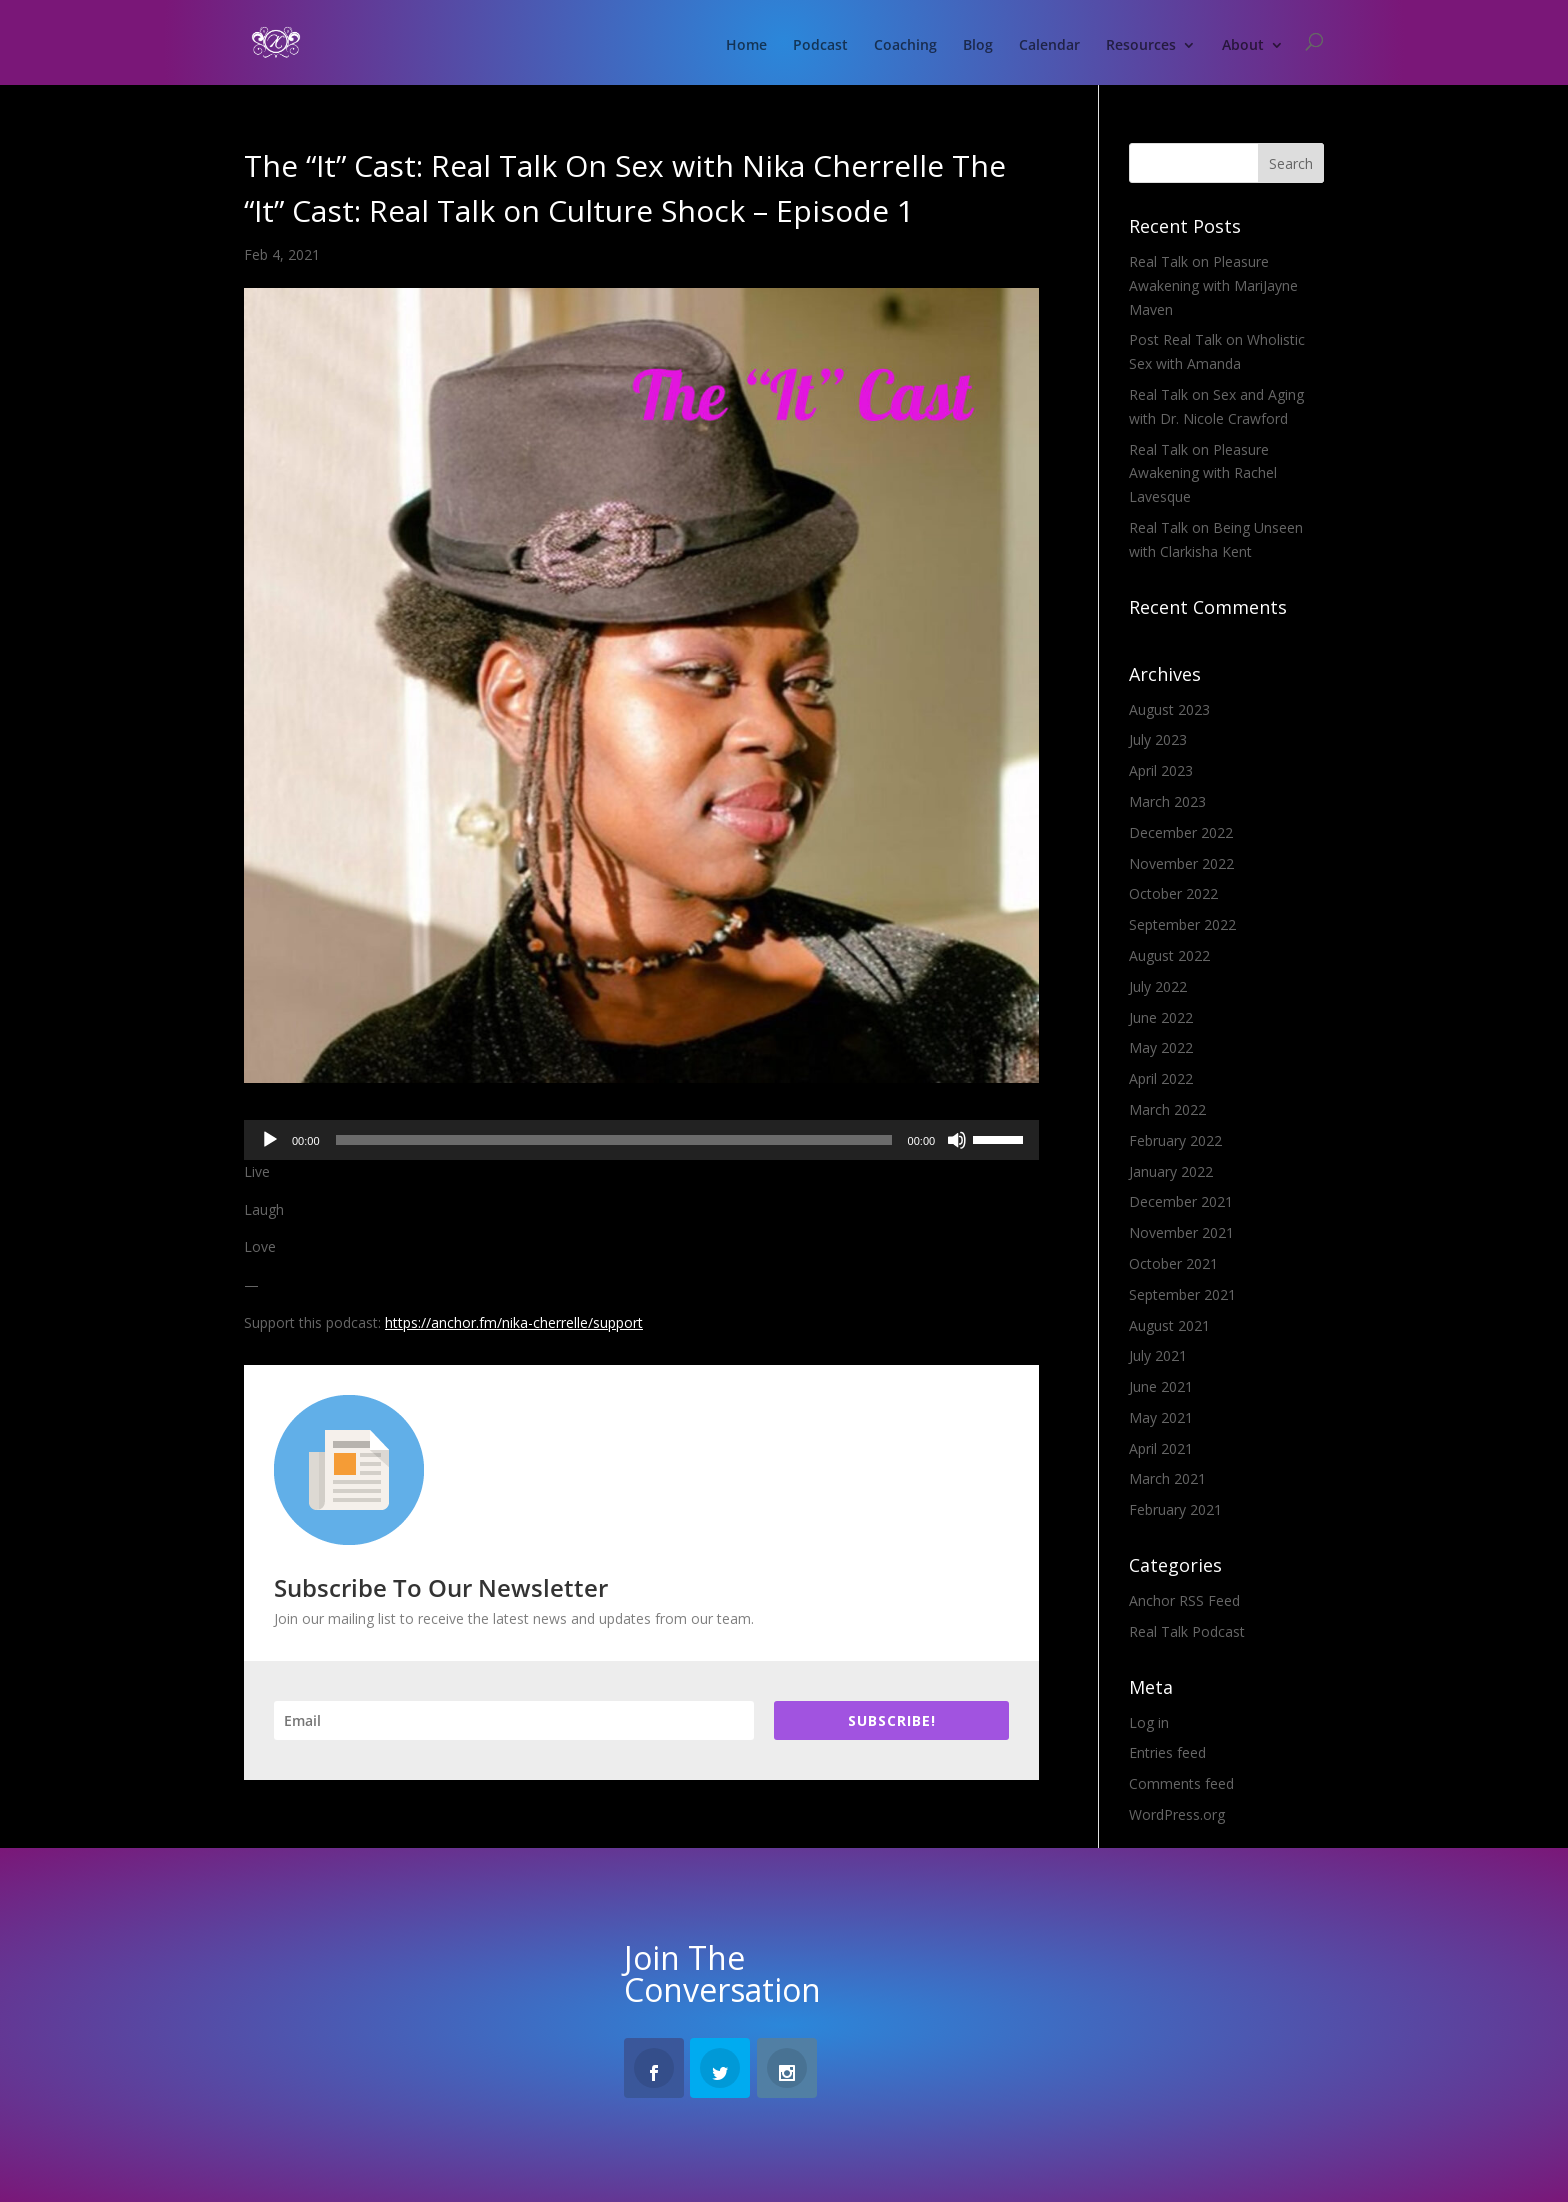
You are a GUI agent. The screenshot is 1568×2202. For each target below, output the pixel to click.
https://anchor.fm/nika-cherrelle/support (514, 1322)
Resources (1141, 46)
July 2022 (1158, 986)
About (1243, 46)
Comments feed (1181, 1783)
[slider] (614, 1140)
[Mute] (957, 1140)
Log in (1149, 1722)
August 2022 (1169, 955)
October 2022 (1173, 893)
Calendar (1049, 46)
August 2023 (1169, 709)
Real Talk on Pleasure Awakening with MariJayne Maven (1213, 285)
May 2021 (1161, 1417)
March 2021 (1167, 1478)
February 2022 (1175, 1140)
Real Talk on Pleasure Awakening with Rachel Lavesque (1203, 473)
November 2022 (1181, 863)
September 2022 (1182, 924)
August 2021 (1169, 1325)
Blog (978, 46)
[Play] (270, 1140)
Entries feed (1167, 1752)
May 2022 (1161, 1047)
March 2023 (1167, 801)
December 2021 (1181, 1201)
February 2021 (1175, 1509)
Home (746, 46)
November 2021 (1181, 1232)
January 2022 (1171, 1171)
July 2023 (1158, 739)
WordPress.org (1177, 1814)
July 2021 (1158, 1355)
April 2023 (1161, 770)
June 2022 (1161, 1017)
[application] (641, 1140)
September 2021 (1182, 1294)
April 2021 (1161, 1448)
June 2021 (1161, 1386)
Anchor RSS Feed (1184, 1600)
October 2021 (1173, 1263)
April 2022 (1161, 1078)
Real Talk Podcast (1187, 1631)
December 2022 (1181, 832)
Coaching (905, 46)
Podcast (820, 46)
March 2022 (1167, 1109)
